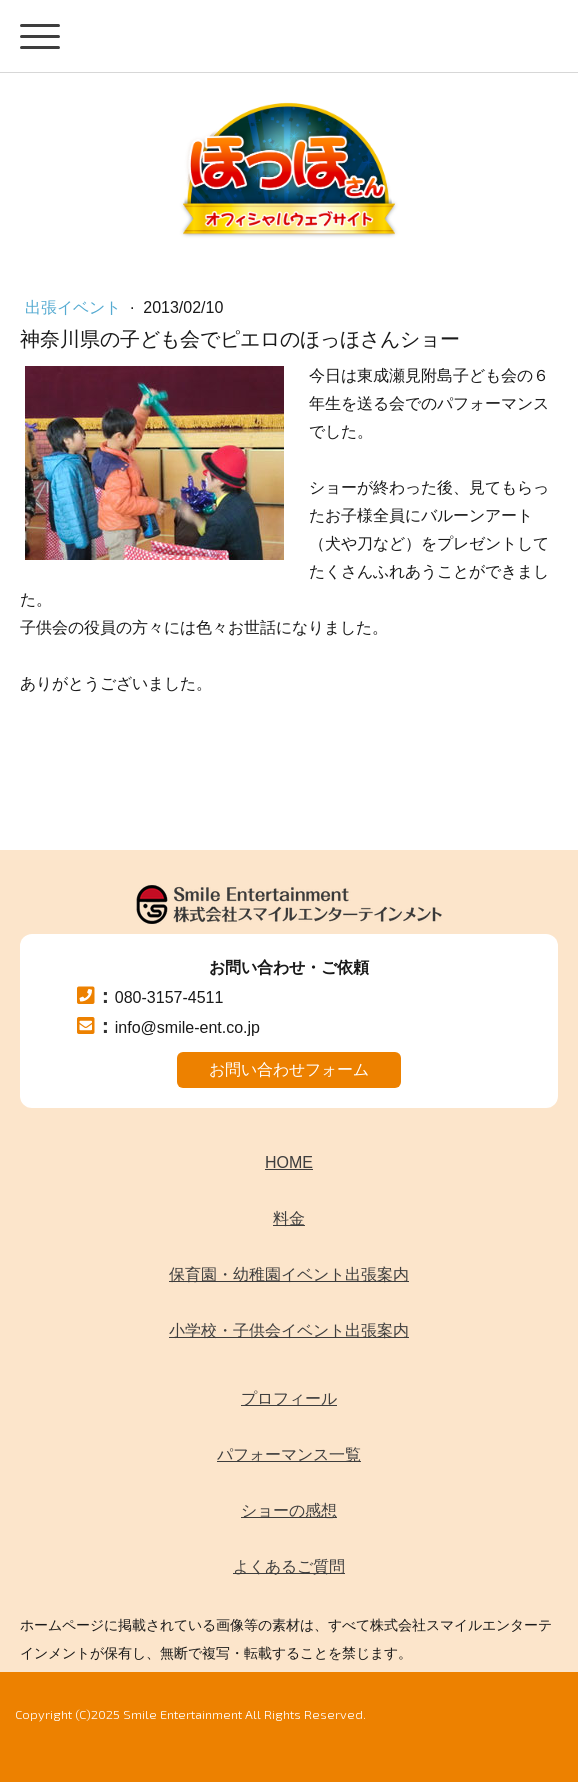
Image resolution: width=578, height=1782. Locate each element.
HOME (289, 1162)
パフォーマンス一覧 (289, 1454)
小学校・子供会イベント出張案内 (289, 1330)
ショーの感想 (289, 1510)
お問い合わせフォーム (289, 1069)
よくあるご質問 (289, 1566)
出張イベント (75, 307)
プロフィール (289, 1398)
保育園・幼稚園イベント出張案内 (289, 1274)
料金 (289, 1218)
